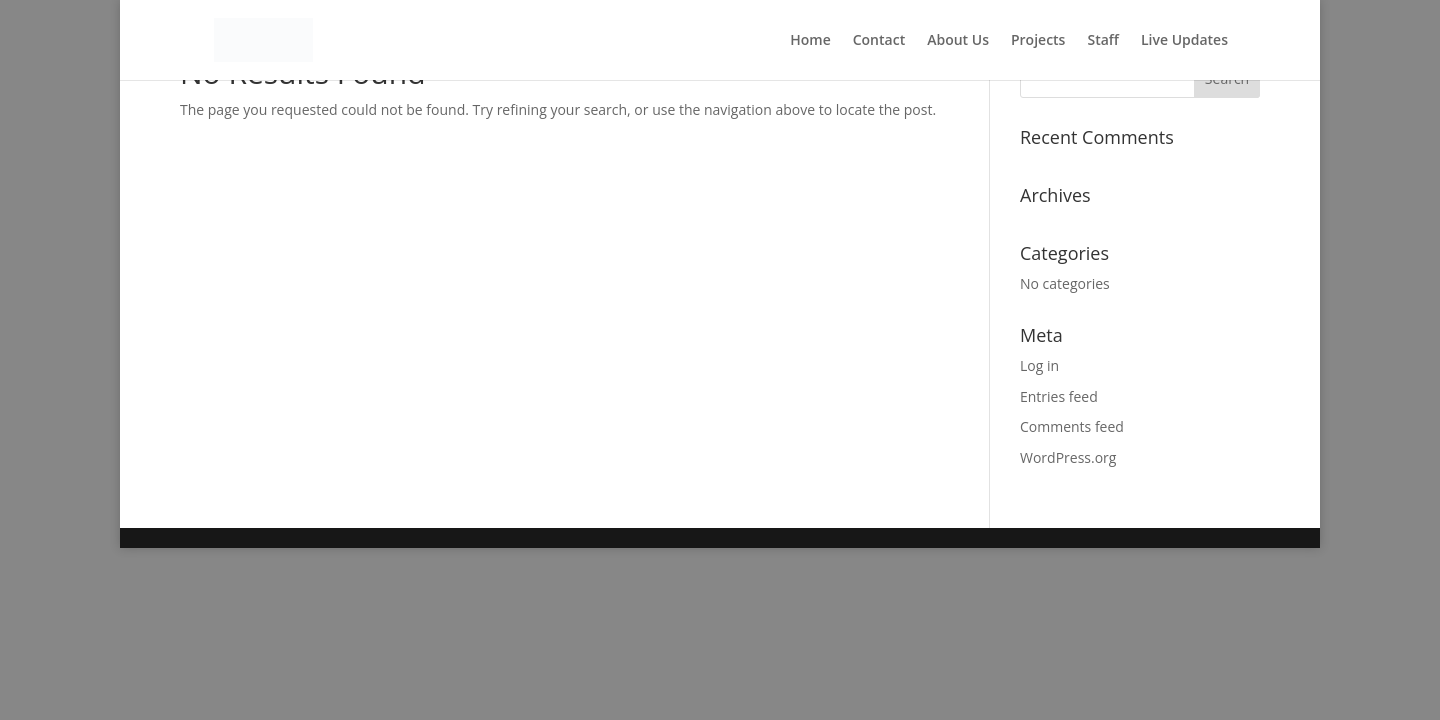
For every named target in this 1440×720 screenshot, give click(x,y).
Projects (1038, 41)
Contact (879, 41)
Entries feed (1059, 396)
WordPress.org (1068, 457)
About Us (958, 41)
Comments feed (1072, 426)
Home (810, 41)
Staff (1103, 41)
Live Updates (1184, 41)
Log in (1039, 365)
